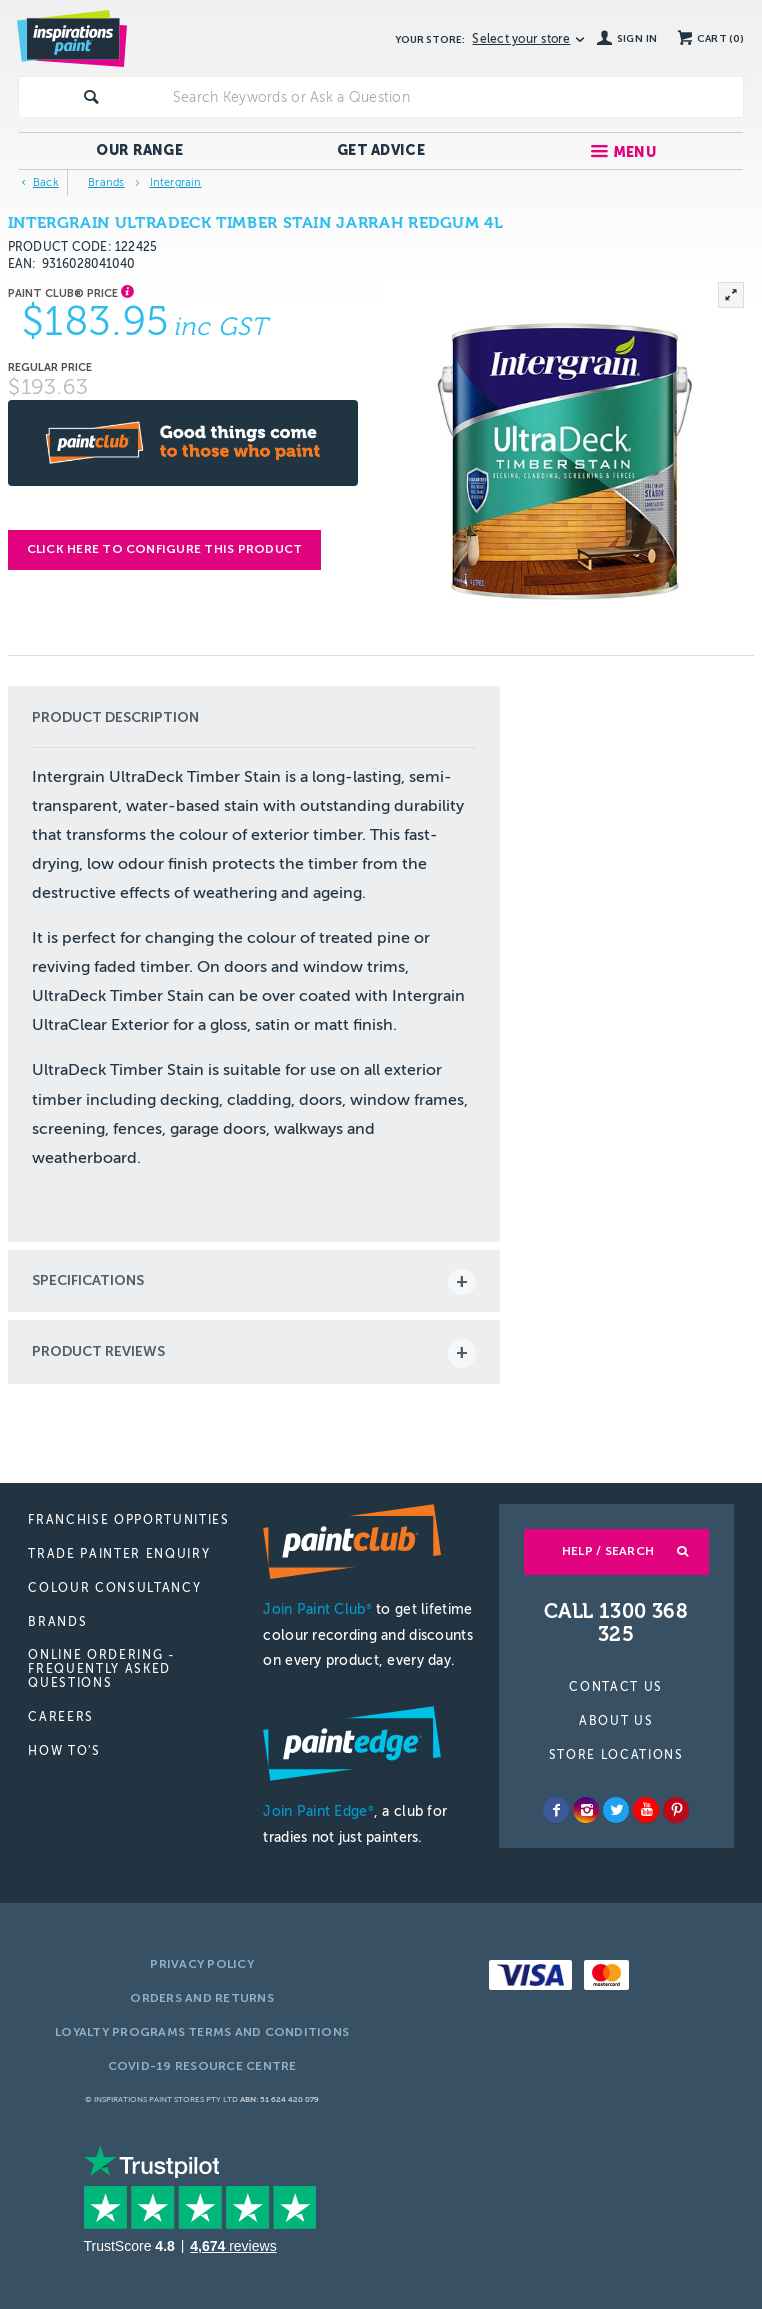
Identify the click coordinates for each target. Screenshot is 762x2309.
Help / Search (608, 1551)
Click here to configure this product (165, 549)
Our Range (139, 150)
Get (381, 150)
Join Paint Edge (318, 1811)
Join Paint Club (317, 1609)
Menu (634, 152)
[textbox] (454, 97)
